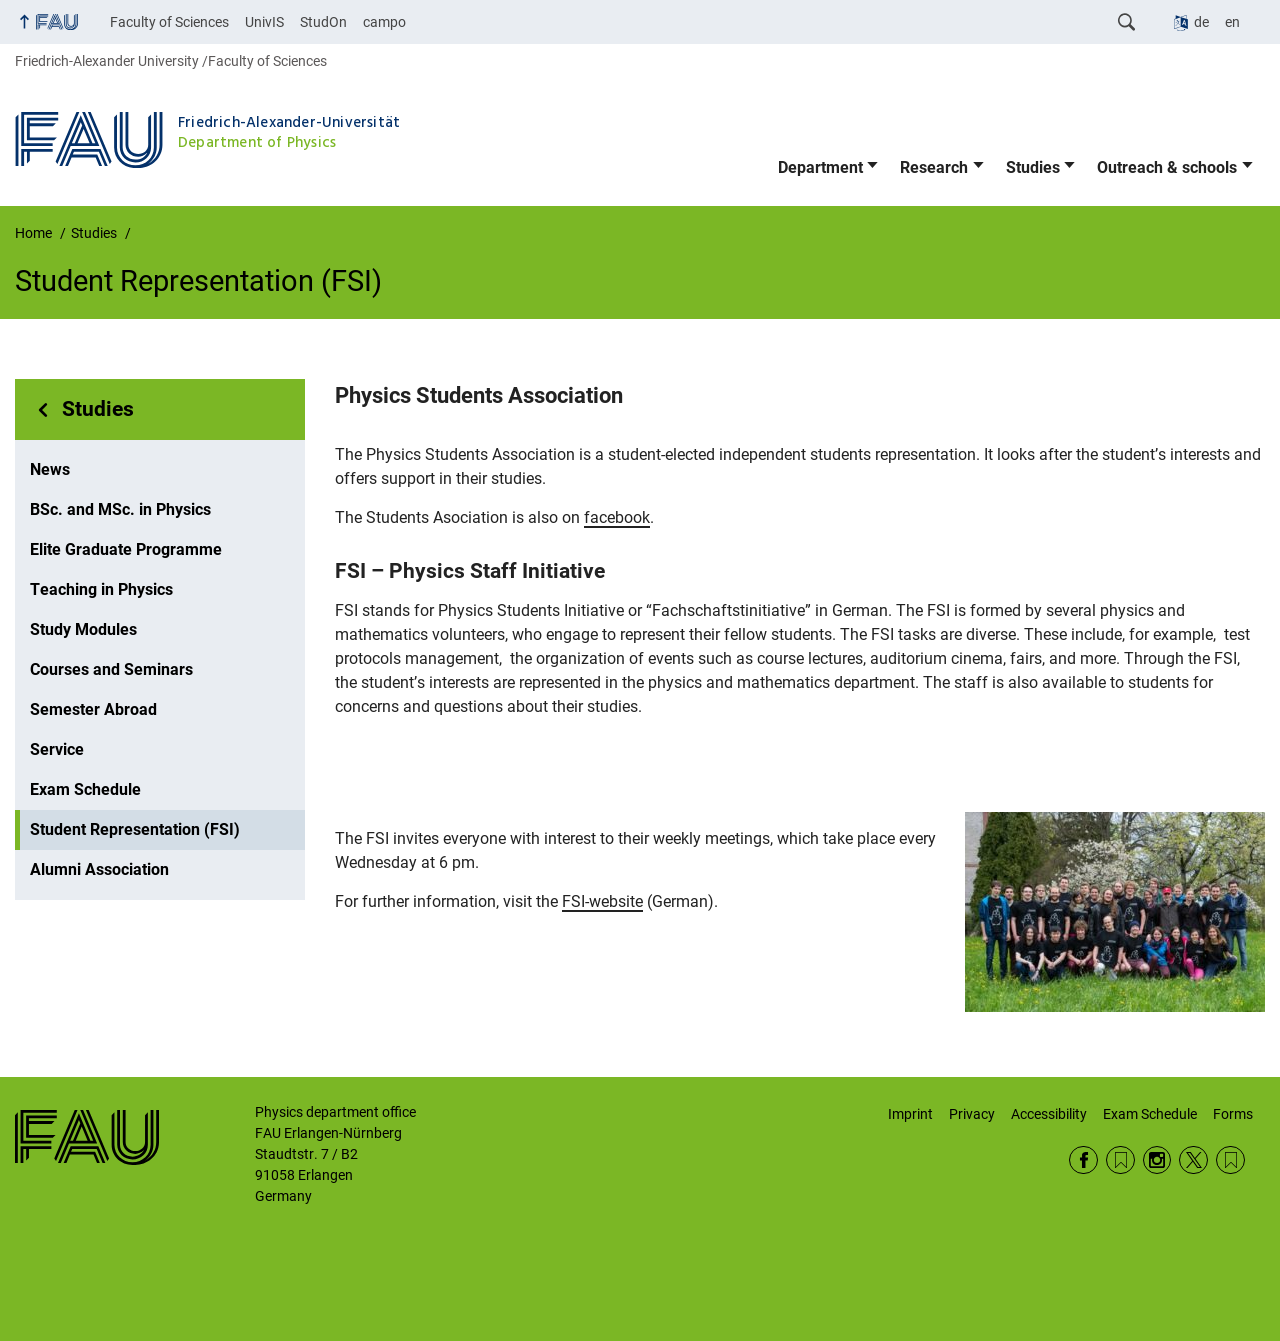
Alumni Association (99, 869)
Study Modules (83, 629)
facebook (617, 517)
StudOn (323, 22)
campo (384, 22)
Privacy (972, 1114)
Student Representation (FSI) (135, 829)
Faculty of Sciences (169, 22)
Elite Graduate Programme (126, 549)
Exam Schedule (85, 789)
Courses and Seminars (111, 669)
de (1201, 22)
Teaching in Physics (101, 589)
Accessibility (1049, 1114)
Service (57, 749)
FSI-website (602, 901)
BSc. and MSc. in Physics (120, 509)
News (50, 469)
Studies (1033, 167)
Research (934, 167)
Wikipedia (1230, 1160)
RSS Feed (1120, 1160)
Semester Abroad (93, 709)
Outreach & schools (1167, 167)
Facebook (1083, 1160)
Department (820, 167)
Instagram (1157, 1160)
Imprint (910, 1114)
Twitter (1193, 1160)
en (1232, 22)
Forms (1233, 1114)
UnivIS (264, 22)
